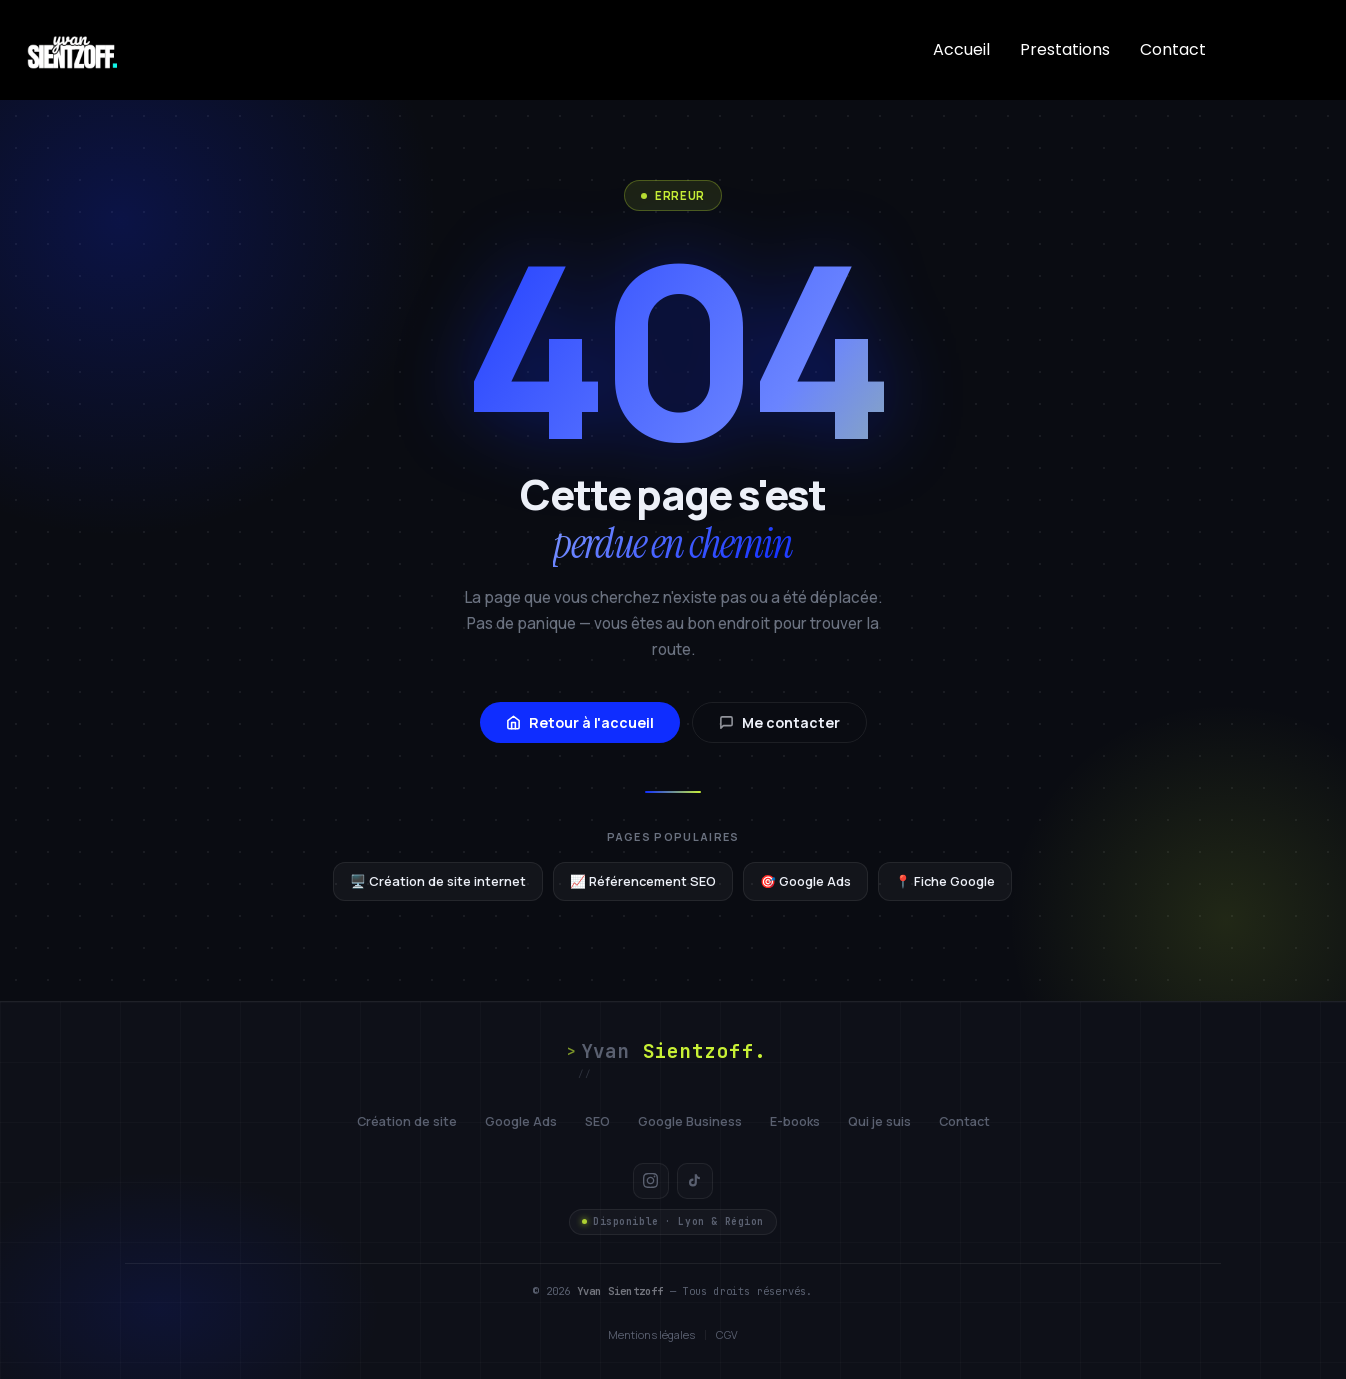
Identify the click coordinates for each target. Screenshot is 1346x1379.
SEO (597, 1121)
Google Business (690, 1121)
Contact (1173, 49)
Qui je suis (879, 1121)
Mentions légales (651, 1334)
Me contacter (779, 722)
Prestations (1065, 49)
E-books (795, 1121)
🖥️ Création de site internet (438, 881)
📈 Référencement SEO (643, 881)
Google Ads (521, 1121)
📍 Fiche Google (945, 881)
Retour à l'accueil (580, 722)
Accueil (961, 49)
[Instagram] (651, 1181)
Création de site (407, 1121)
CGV (727, 1334)
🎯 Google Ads (805, 881)
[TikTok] (695, 1181)
